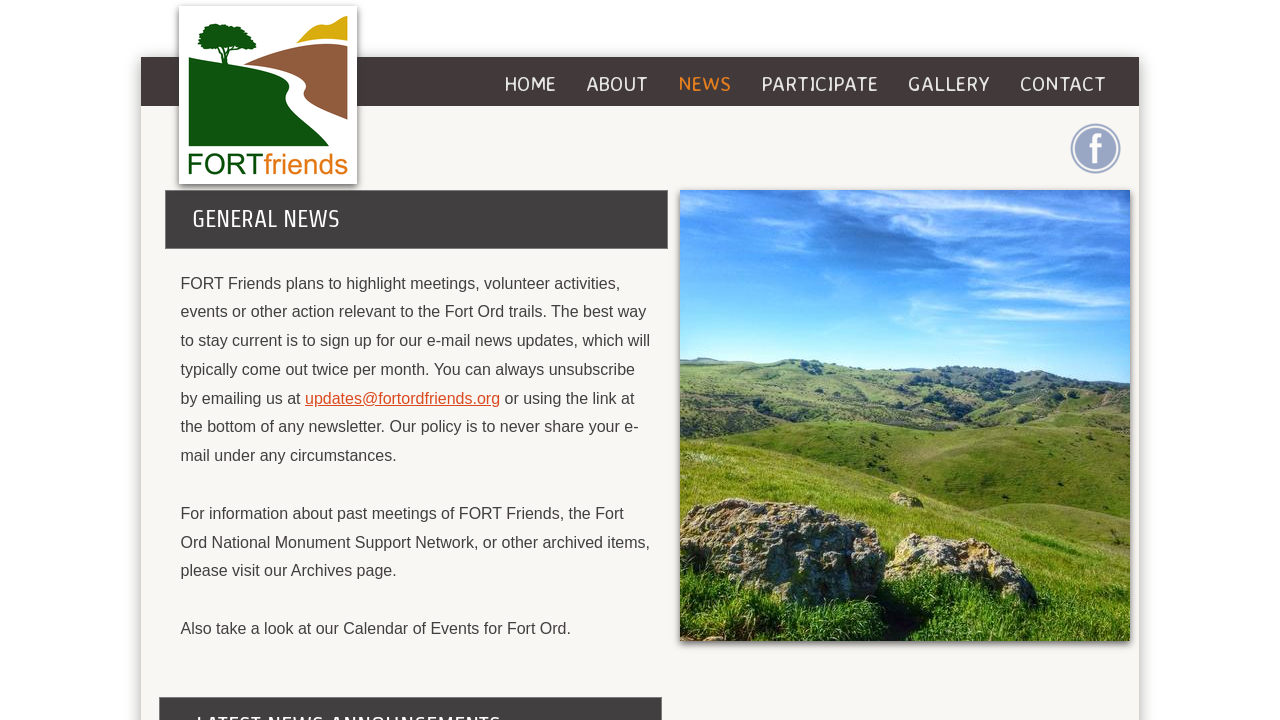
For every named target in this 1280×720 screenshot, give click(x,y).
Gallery (949, 83)
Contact (1063, 83)
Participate (819, 83)
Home (530, 83)
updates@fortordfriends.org (402, 398)
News (704, 83)
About (617, 83)
